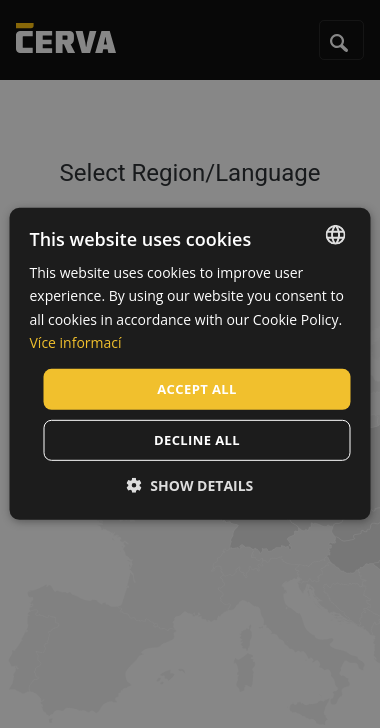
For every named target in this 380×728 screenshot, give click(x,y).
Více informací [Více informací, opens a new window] (76, 341)
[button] (190, 485)
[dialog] (190, 364)
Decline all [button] (197, 440)
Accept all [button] (197, 389)
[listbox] (336, 235)
